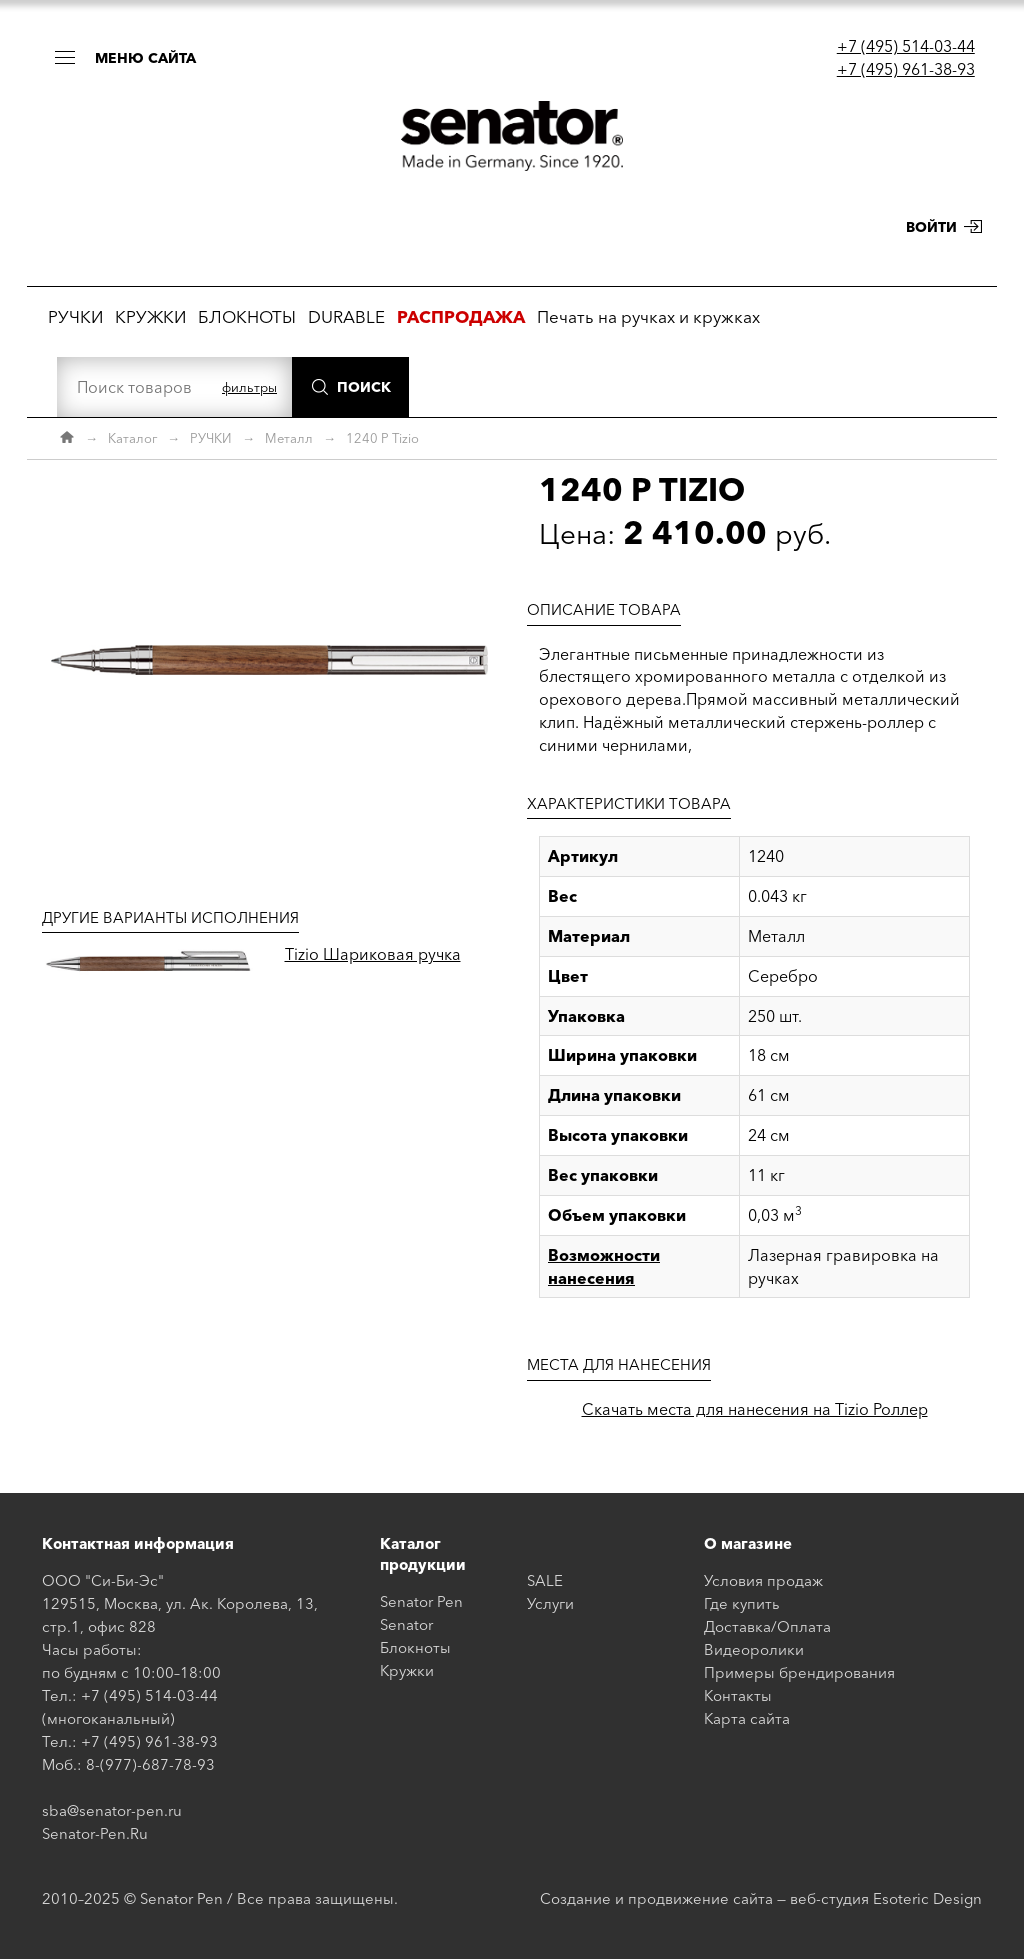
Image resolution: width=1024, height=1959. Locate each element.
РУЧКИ (75, 316)
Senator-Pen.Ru (95, 1833)
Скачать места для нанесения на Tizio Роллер (755, 1409)
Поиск (364, 387)
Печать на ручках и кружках (648, 316)
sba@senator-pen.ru (112, 1810)
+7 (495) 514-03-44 (906, 46)
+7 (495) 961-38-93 (906, 69)
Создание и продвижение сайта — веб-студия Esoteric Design (761, 1898)
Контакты (738, 1695)
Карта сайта (747, 1718)
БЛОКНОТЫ (247, 316)
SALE (545, 1580)
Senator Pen (421, 1601)
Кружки (407, 1670)
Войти (931, 227)
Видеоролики (754, 1649)
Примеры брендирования (799, 1672)
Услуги (550, 1603)
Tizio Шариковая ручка (373, 954)
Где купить (742, 1603)
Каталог (132, 438)
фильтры (249, 387)
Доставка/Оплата (767, 1626)
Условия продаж (763, 1580)
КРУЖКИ (150, 316)
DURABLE (346, 316)
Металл (289, 438)
